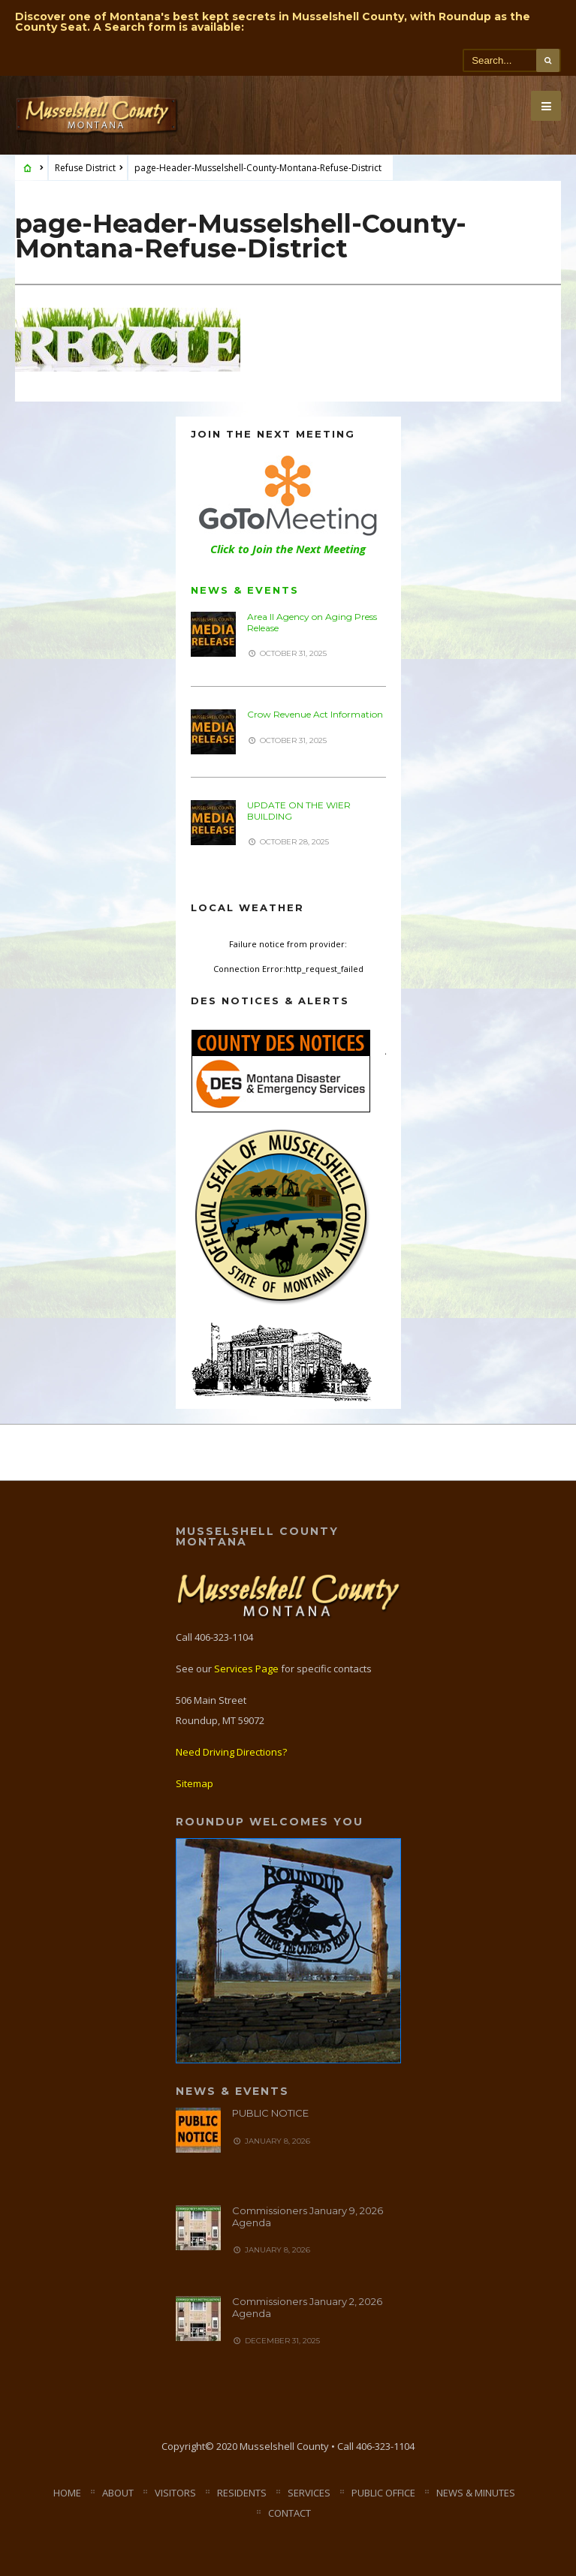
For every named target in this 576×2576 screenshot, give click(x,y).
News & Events (245, 590)
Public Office (383, 2492)
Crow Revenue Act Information (315, 714)
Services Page (246, 1668)
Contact (289, 2513)
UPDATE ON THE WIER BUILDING (299, 810)
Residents (242, 2492)
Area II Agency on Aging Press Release (312, 622)
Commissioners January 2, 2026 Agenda (307, 2307)
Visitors (175, 2492)
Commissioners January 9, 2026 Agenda (307, 2216)
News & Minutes (475, 2492)
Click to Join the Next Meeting (288, 548)
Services (309, 2492)
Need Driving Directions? (231, 1752)
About (118, 2492)
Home (67, 2492)
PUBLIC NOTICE (270, 2113)
